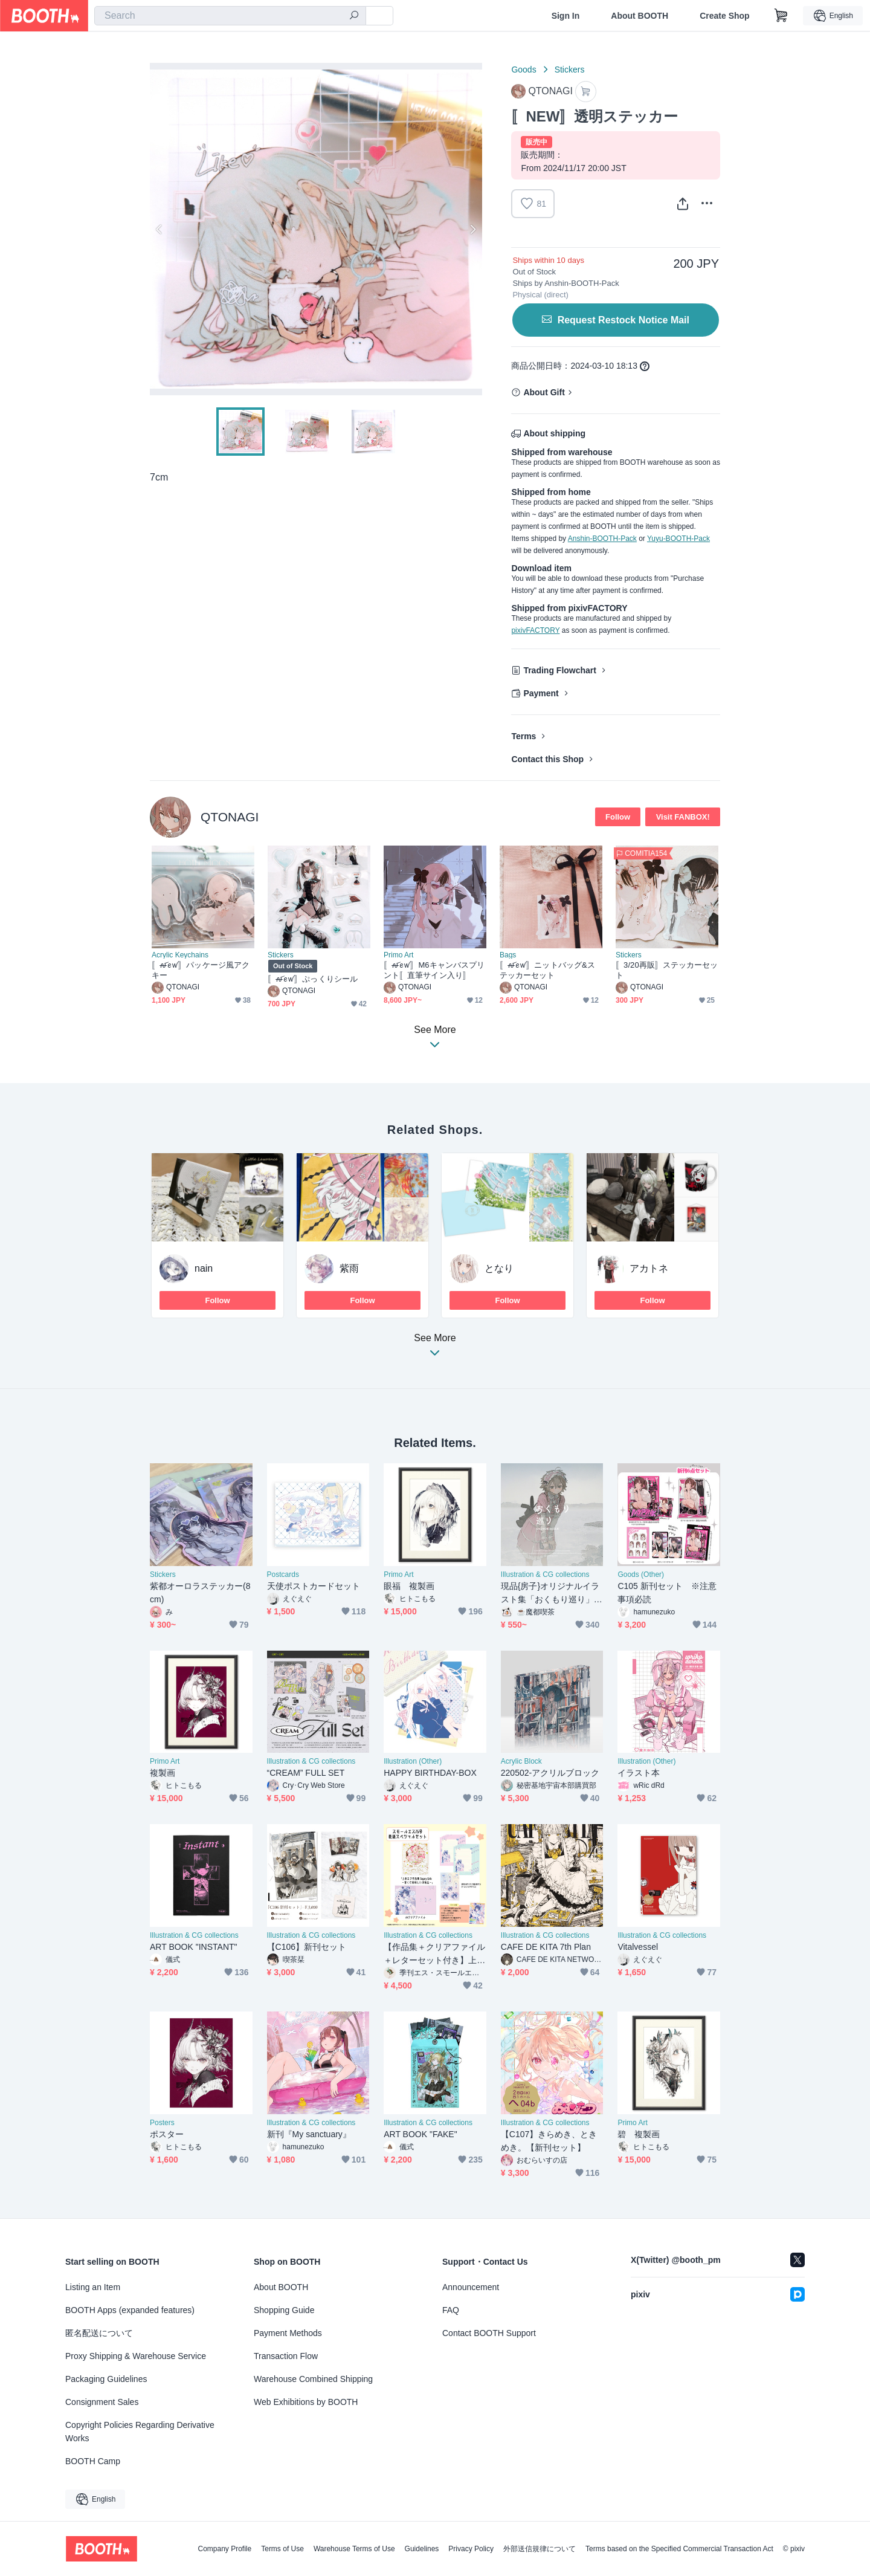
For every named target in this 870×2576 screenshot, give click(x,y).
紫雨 (349, 1268)
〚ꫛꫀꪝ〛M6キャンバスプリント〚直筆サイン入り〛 (434, 970)
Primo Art (398, 955)
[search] (354, 16)
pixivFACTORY (535, 630)
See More (435, 1348)
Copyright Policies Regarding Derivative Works (139, 2431)
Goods (523, 69)
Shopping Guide (284, 2310)
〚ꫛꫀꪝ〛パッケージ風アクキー (201, 970)
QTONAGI (230, 817)
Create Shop (724, 15)
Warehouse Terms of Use (354, 2548)
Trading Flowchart (559, 670)
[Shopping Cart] (781, 15)
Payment (540, 693)
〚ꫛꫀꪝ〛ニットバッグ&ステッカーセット (547, 970)
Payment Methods (288, 2333)
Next (472, 229)
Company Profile (224, 2548)
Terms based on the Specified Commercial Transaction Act (679, 2548)
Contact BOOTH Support (489, 2333)
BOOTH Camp (92, 2461)
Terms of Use (282, 2548)
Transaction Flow (286, 2356)
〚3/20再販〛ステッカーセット (667, 970)
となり (499, 1268)
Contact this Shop (547, 759)
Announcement (470, 2287)
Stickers (570, 69)
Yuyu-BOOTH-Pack (678, 538)
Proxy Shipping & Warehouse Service (135, 2356)
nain (204, 1268)
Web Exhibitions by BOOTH (306, 2402)
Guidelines (422, 2548)
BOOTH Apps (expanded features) (130, 2310)
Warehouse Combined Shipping (313, 2379)
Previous (159, 229)
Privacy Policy (471, 2548)
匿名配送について (99, 2333)
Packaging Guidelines (106, 2379)
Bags (508, 955)
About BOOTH (639, 15)
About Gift (543, 392)
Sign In (566, 15)
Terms (523, 736)
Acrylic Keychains (180, 955)
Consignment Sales (101, 2402)
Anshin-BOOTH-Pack (602, 538)
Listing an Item (92, 2287)
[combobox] (230, 15)
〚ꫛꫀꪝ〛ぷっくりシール (313, 978)
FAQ (450, 2310)
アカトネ (649, 1268)
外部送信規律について (539, 2548)
